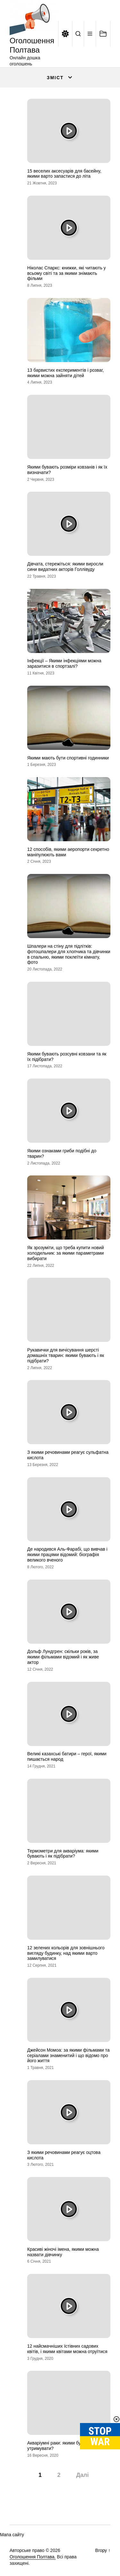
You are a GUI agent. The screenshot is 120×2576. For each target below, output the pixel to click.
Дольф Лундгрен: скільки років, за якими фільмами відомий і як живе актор (63, 1657)
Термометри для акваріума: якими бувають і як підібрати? (62, 1853)
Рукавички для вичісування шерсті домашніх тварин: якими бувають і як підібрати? (65, 1355)
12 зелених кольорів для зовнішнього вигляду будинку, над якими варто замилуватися (65, 1953)
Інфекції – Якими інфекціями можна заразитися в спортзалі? (64, 663)
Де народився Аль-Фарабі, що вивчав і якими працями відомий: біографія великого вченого (67, 1554)
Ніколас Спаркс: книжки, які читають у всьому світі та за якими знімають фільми (66, 273)
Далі (82, 2475)
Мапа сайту (12, 2534)
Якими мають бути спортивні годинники (68, 757)
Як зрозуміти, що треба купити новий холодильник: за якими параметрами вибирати (65, 1253)
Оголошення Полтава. (33, 2556)
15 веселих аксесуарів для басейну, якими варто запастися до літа (64, 173)
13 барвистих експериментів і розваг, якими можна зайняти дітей (65, 373)
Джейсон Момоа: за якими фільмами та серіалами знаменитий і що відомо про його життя (68, 2055)
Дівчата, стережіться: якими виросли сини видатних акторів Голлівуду (65, 566)
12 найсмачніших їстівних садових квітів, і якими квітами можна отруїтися (67, 2348)
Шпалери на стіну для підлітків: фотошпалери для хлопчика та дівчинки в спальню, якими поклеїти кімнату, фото (68, 954)
